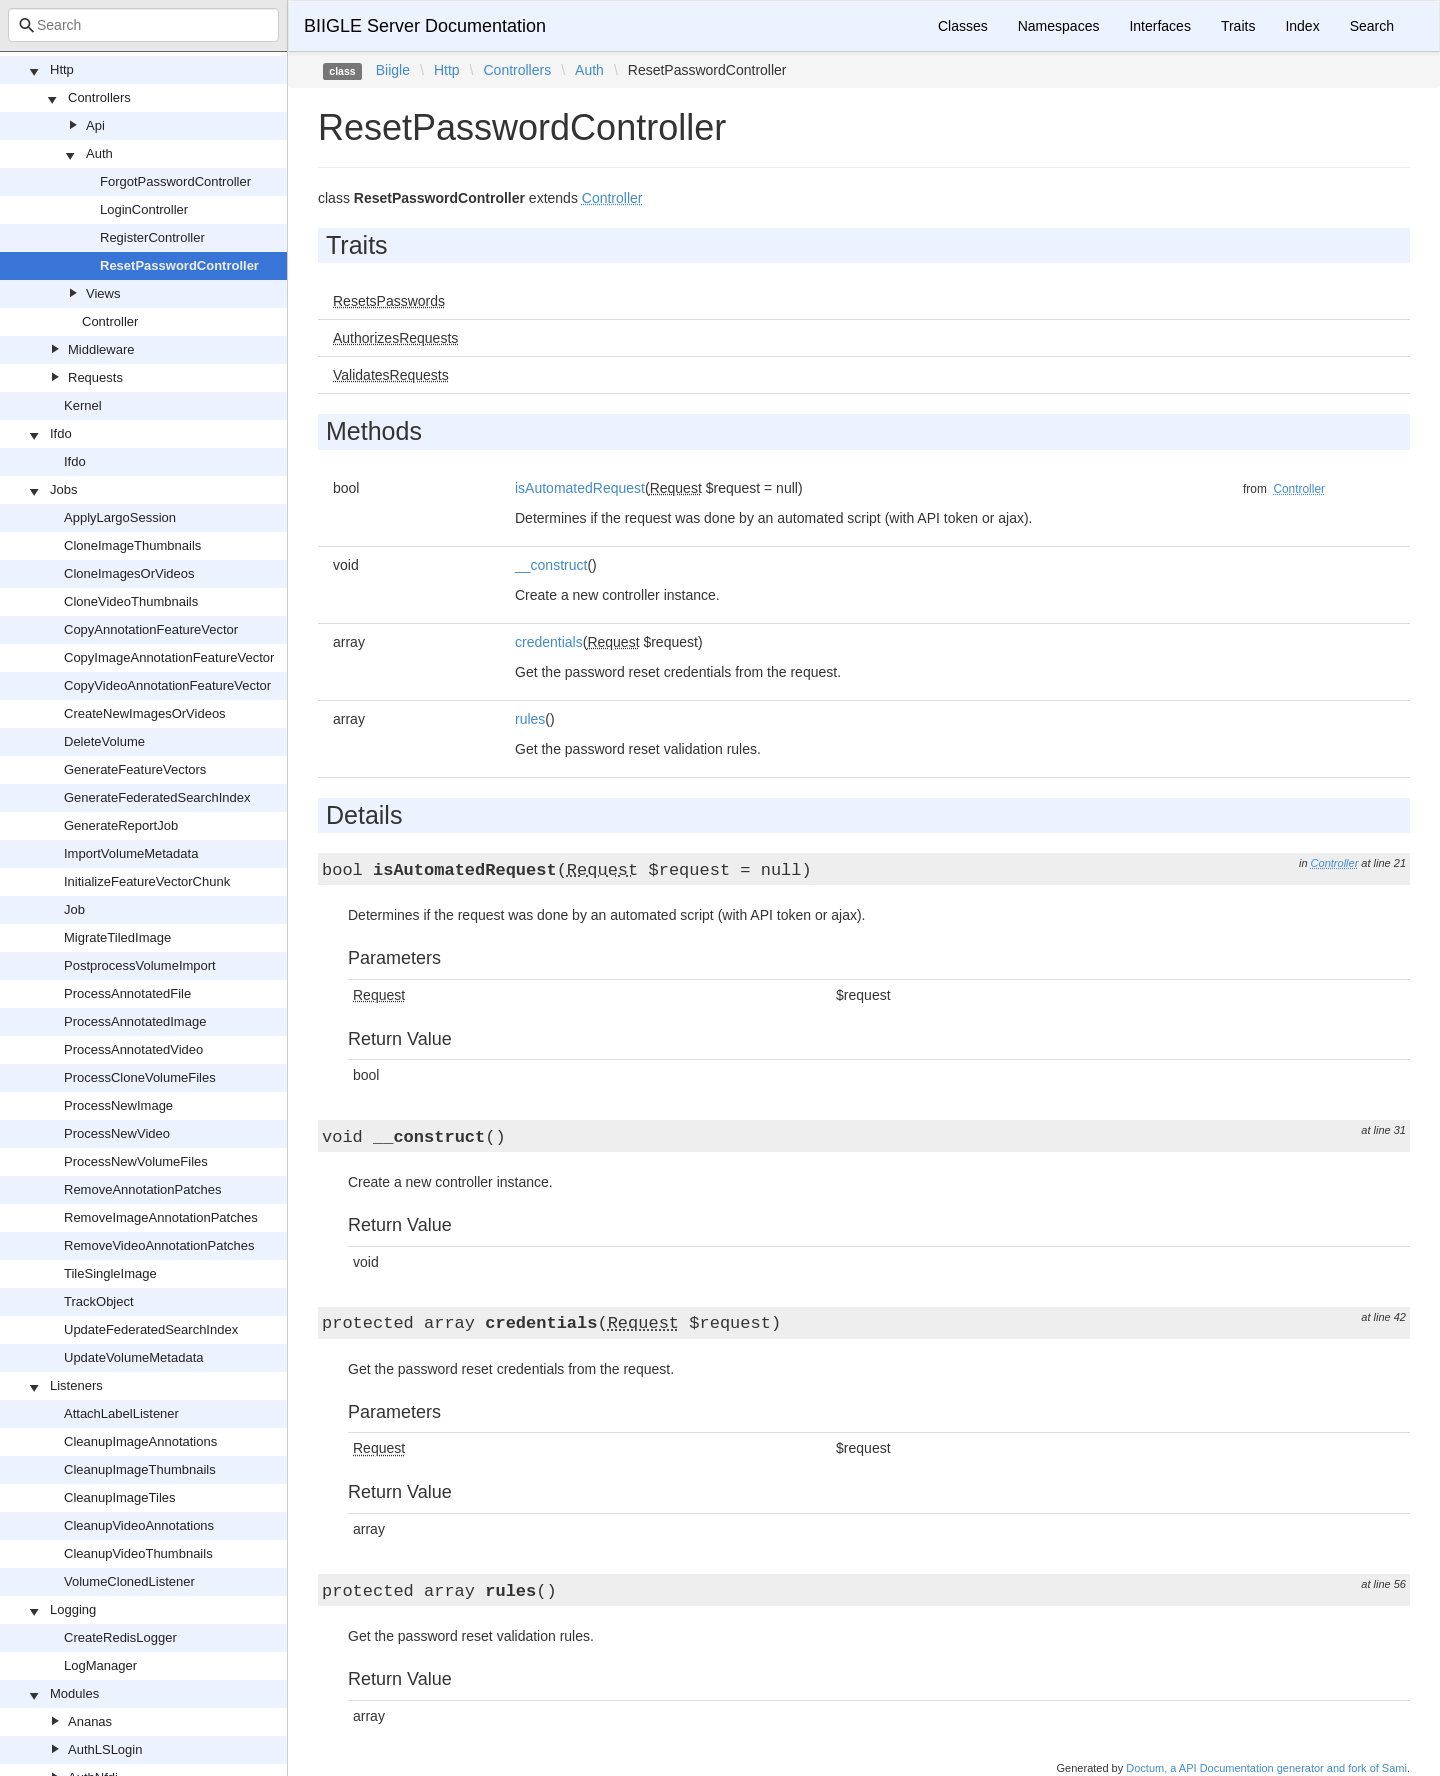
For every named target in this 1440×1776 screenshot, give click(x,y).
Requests (95, 377)
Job (74, 909)
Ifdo (61, 433)
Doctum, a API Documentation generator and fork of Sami (1266, 1768)
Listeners (76, 1385)
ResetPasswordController (179, 265)
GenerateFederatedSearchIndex (157, 797)
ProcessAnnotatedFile (127, 993)
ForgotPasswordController (175, 181)
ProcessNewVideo (117, 1133)
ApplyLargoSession (120, 517)
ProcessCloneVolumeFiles (140, 1077)
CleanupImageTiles (120, 1497)
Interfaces (1159, 26)
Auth (99, 153)
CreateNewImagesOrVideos (145, 713)
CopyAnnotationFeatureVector (151, 629)
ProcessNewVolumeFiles (136, 1161)
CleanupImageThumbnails (140, 1469)
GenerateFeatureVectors (135, 769)
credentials (549, 642)
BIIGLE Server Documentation (425, 26)
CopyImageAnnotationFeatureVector (169, 657)
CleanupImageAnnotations (140, 1441)
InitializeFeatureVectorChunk (147, 881)
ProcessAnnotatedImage (135, 1021)
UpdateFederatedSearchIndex (151, 1329)
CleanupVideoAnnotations (139, 1525)
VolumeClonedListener (129, 1581)
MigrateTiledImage (117, 937)
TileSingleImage (110, 1273)
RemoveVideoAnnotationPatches (159, 1245)
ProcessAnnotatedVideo (133, 1049)
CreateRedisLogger (120, 1637)
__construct (551, 565)
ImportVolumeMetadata (131, 853)
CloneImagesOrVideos (129, 573)
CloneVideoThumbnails (131, 601)
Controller (110, 321)
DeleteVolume (104, 741)
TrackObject (99, 1301)
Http (62, 69)
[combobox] (143, 25)
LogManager (100, 1665)
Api (95, 125)
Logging (73, 1609)
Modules (74, 1693)
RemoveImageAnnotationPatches (161, 1217)
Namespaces (1059, 26)
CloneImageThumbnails (132, 545)
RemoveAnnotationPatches (143, 1189)
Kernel (83, 405)
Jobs (63, 489)
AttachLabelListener (121, 1413)
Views (103, 293)
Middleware (101, 349)
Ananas (90, 1721)
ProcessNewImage (118, 1105)
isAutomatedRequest (580, 488)
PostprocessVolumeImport (140, 965)
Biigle (393, 70)
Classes (963, 26)
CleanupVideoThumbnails (138, 1553)
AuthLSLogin (105, 1749)
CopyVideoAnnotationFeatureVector (167, 685)
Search (1372, 26)
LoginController (144, 209)
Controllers (99, 97)
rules (530, 719)
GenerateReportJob (121, 825)
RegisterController (152, 237)
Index (1302, 26)
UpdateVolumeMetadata (133, 1357)
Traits (1238, 26)
